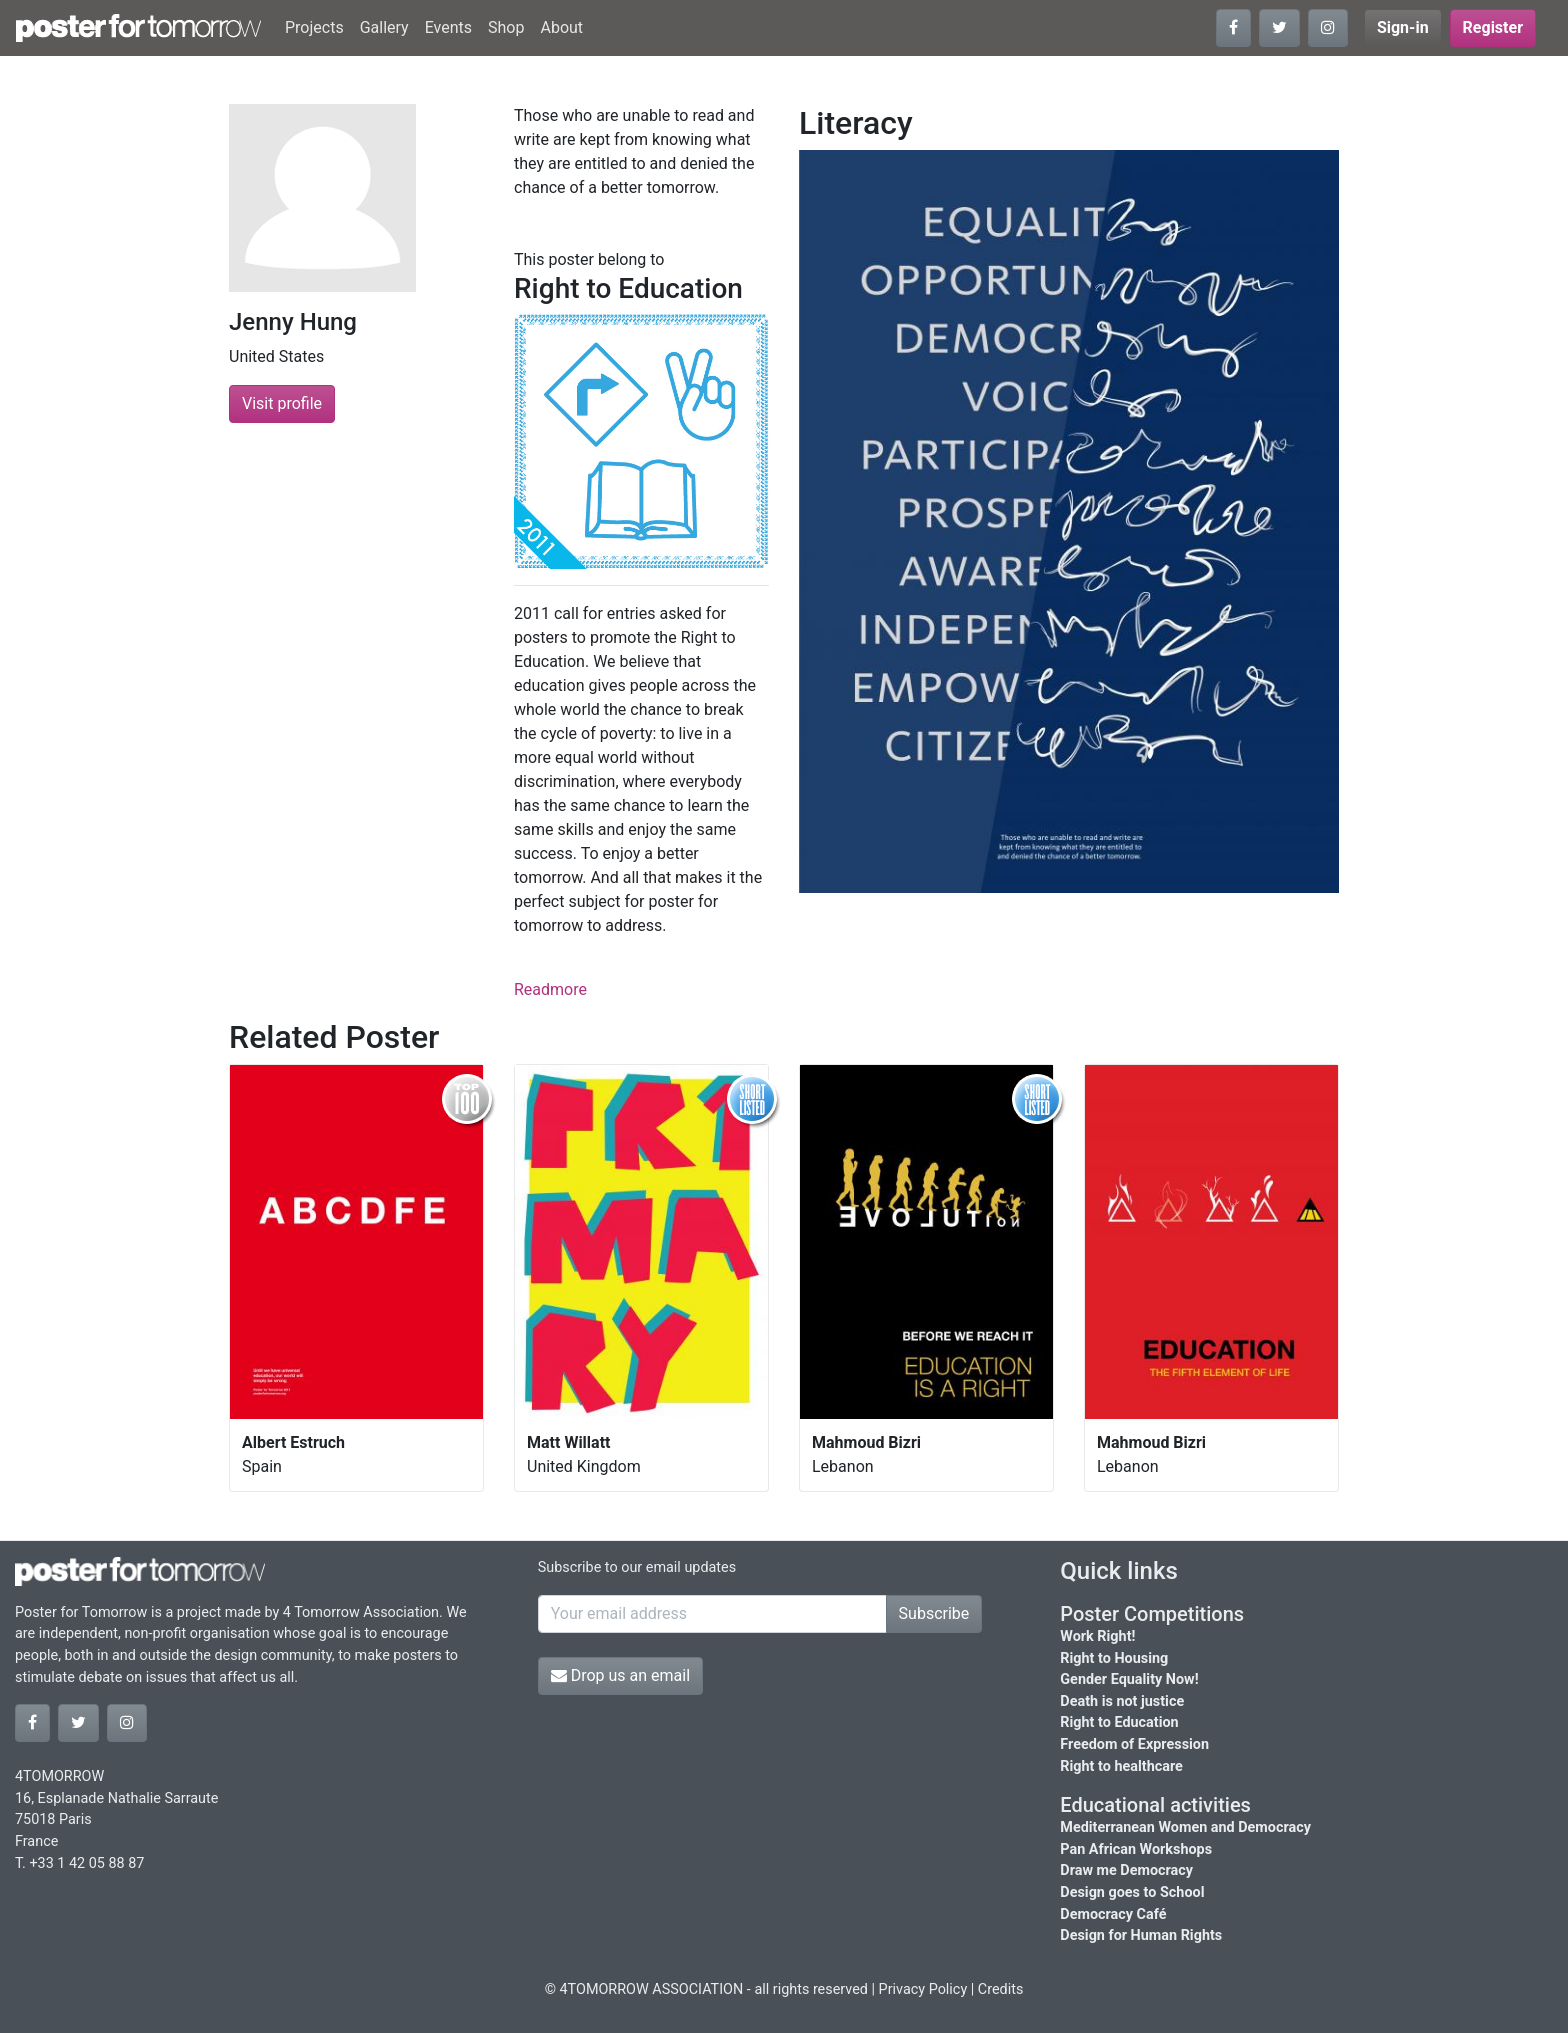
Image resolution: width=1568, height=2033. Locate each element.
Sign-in (1403, 27)
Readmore (550, 989)
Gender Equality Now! (1129, 1679)
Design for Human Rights (1141, 1935)
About (561, 27)
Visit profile (282, 403)
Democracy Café (1113, 1914)
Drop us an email (620, 1675)
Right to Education (1119, 1722)
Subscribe (934, 1613)
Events (448, 27)
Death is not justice (1122, 1701)
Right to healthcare (1121, 1766)
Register (1493, 27)
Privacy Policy (923, 1989)
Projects (314, 27)
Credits (1001, 1989)
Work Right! (1097, 1636)
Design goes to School (1132, 1892)
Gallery (384, 27)
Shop (506, 27)
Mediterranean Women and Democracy (1185, 1827)
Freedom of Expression (1134, 1744)
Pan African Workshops (1136, 1849)
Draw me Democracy (1126, 1870)
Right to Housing (1114, 1658)
